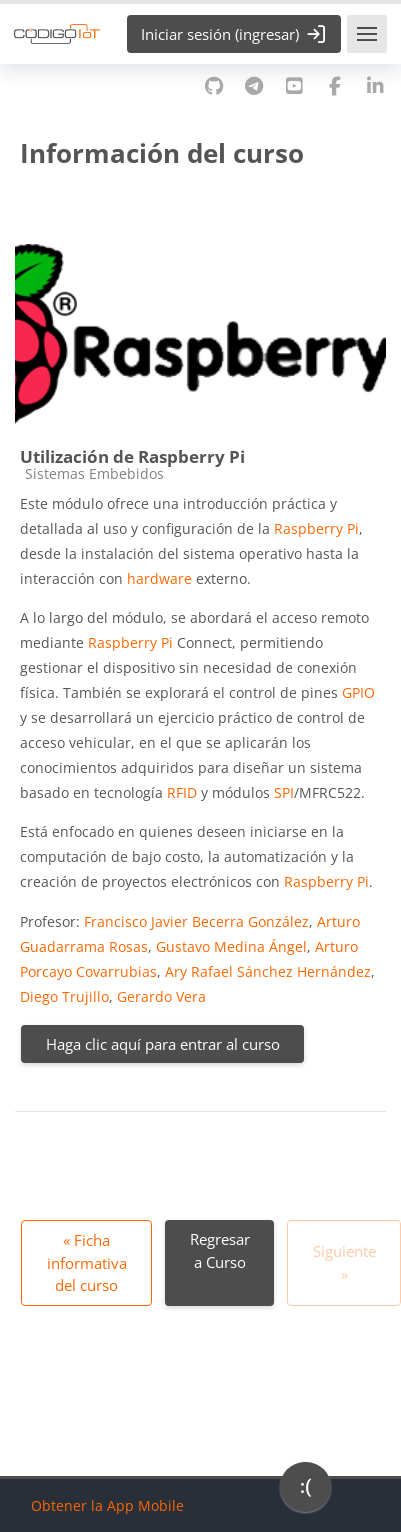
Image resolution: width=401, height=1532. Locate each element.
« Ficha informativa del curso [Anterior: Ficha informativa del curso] (87, 1262)
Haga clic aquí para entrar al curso (163, 1044)
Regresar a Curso (220, 1250)
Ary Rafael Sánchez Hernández (268, 971)
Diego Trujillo (64, 996)
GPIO (358, 692)
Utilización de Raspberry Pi (132, 456)
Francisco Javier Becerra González (196, 921)
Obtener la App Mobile (107, 1505)
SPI (284, 792)
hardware (159, 578)
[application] (305, 1492)
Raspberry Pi (316, 528)
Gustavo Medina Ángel (231, 946)
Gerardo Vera (161, 996)
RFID (182, 792)
